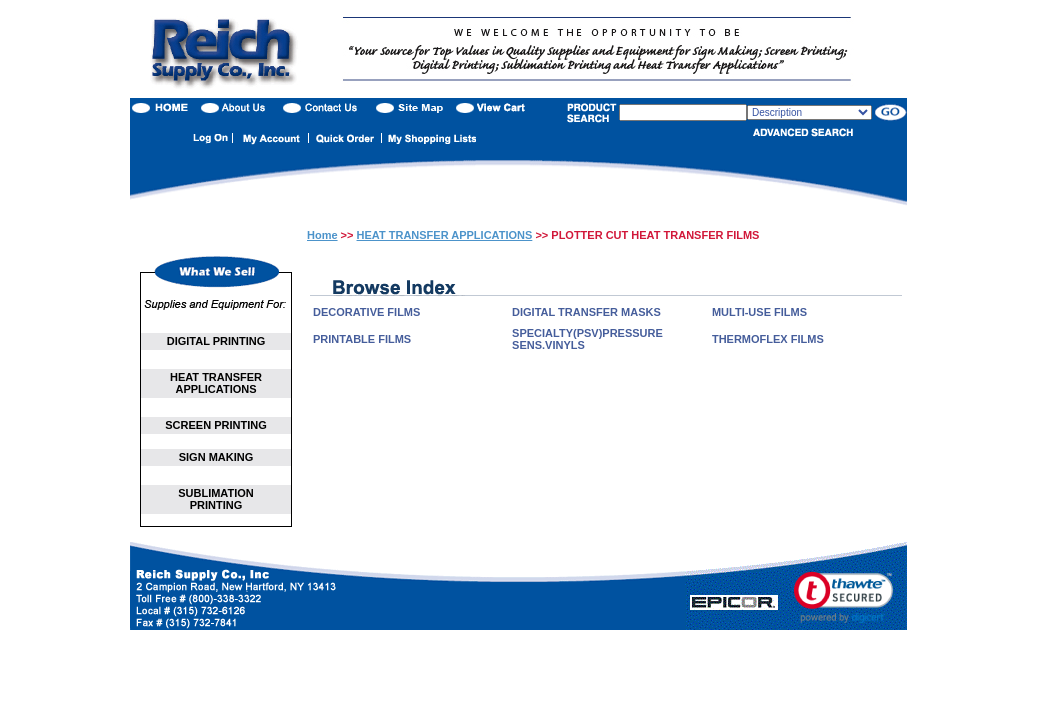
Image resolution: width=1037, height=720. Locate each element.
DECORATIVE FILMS (366, 312)
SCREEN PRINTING (215, 425)
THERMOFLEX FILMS (768, 339)
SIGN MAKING (216, 457)
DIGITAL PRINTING (216, 341)
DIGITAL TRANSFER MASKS (586, 312)
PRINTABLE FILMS (362, 339)
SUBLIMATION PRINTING (216, 499)
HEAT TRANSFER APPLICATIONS (216, 383)
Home (322, 235)
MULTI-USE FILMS (759, 312)
